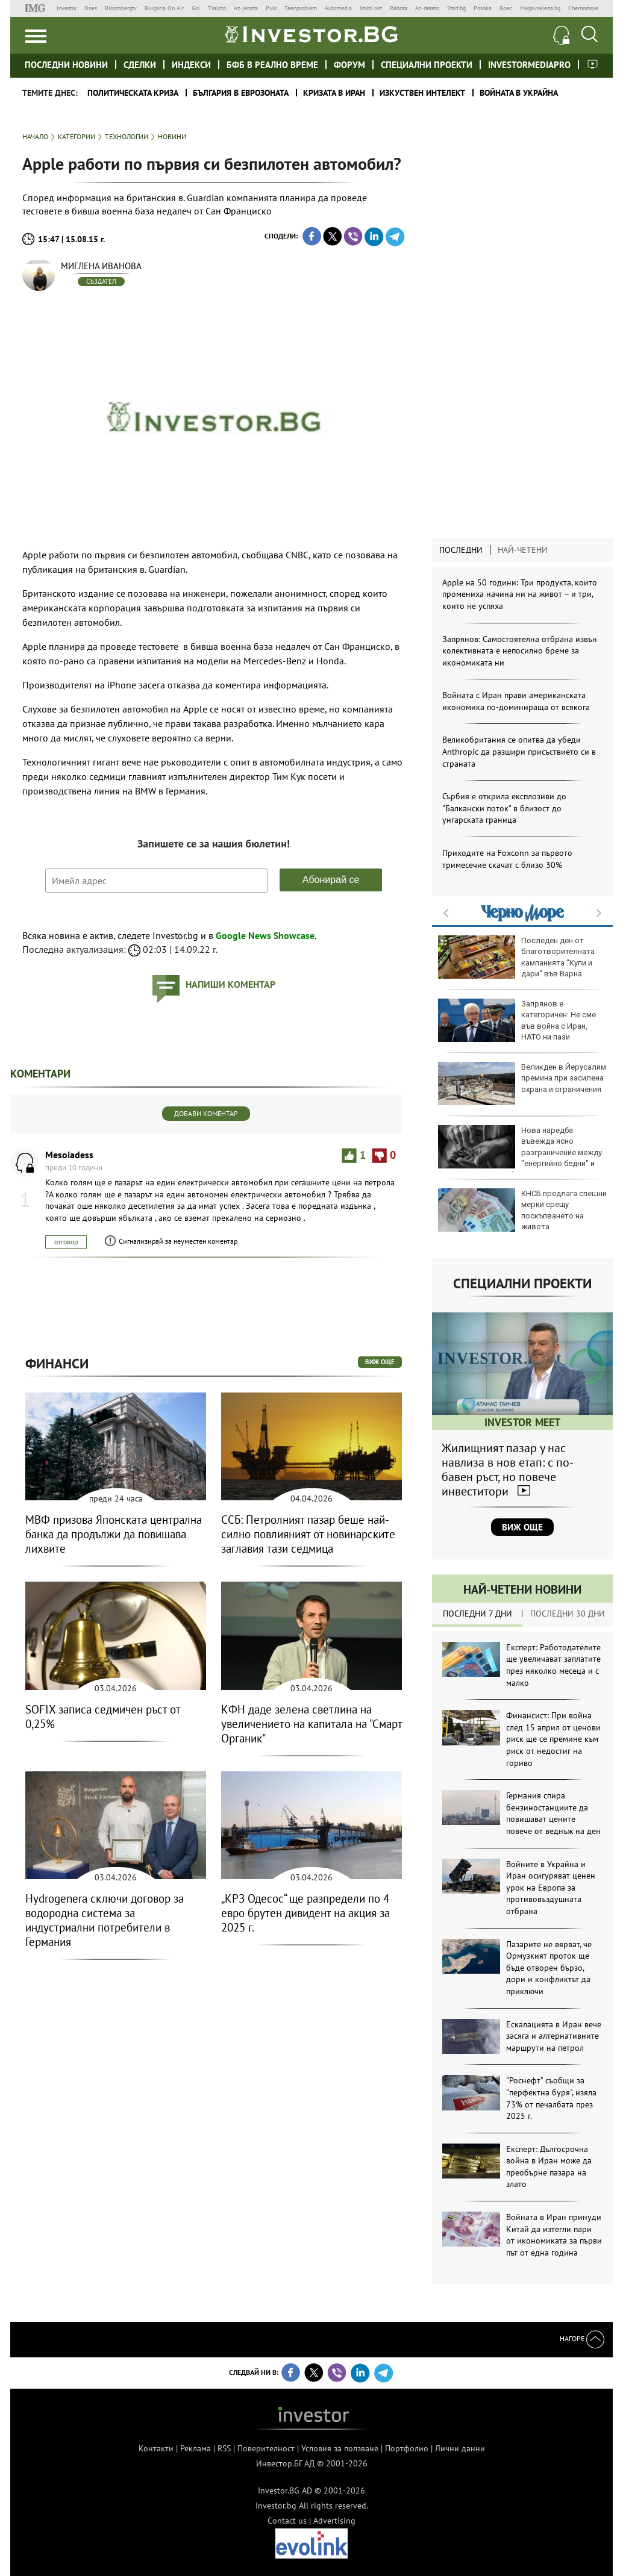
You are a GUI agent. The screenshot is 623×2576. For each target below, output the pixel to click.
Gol (196, 8)
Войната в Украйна (519, 93)
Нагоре (582, 2338)
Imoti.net (371, 8)
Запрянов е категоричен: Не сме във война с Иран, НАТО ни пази (517, 1020)
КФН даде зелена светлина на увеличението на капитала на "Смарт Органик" (311, 1723)
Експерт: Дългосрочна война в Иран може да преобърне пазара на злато (549, 2167)
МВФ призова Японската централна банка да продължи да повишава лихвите (113, 1534)
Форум (349, 64)
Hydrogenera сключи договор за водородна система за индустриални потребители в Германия (104, 1920)
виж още (380, 1362)
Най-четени (523, 550)
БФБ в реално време (272, 64)
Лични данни (460, 2448)
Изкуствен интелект (422, 93)
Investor (67, 8)
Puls (271, 8)
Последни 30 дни (567, 1613)
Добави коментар (206, 1113)
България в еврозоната (241, 93)
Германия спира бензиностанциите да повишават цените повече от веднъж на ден (553, 1813)
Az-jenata (246, 8)
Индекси (191, 64)
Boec (505, 8)
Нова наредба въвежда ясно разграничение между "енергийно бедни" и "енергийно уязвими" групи (520, 1152)
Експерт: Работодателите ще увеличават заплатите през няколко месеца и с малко (553, 1665)
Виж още (522, 1527)
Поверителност (266, 2448)
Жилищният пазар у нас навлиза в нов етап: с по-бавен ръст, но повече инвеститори (508, 1469)
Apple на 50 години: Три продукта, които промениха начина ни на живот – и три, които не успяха (519, 594)
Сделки (140, 64)
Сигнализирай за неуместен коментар (178, 1241)
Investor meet (592, 64)
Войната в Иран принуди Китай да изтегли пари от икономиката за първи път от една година (554, 2235)
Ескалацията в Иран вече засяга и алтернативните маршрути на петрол (553, 2036)
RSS (224, 2448)
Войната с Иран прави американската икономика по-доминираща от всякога (516, 701)
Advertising (334, 2520)
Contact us (287, 2520)
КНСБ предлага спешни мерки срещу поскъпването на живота (522, 1210)
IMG (37, 8)
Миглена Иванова (101, 266)
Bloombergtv (121, 8)
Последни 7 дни (477, 1613)
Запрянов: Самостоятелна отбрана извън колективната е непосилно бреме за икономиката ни (519, 651)
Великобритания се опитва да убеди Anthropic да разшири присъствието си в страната (519, 751)
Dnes (90, 8)
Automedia (338, 8)
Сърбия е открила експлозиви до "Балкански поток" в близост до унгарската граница (504, 808)
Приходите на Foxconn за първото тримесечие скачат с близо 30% (507, 858)
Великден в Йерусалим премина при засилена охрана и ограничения (522, 1083)
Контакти (156, 2448)
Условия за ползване (339, 2448)
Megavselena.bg (540, 8)
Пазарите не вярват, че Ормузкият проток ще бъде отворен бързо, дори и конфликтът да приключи (549, 1968)
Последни (461, 550)
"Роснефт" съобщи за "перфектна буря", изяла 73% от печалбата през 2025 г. (551, 2098)
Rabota (398, 8)
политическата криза (132, 93)
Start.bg (456, 8)
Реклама (195, 2448)
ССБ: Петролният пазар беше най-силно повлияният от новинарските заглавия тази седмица (308, 1534)
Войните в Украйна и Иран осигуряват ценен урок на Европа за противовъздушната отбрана (550, 1887)
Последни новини (66, 64)
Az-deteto (427, 8)
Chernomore (583, 8)
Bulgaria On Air (164, 8)
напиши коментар (230, 984)
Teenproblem (300, 8)
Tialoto (217, 8)
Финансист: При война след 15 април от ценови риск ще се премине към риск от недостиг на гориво (553, 1739)
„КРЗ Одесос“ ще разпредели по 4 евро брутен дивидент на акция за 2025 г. (305, 1913)
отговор (66, 1241)
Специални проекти (426, 64)
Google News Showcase (265, 935)
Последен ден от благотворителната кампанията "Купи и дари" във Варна (516, 957)
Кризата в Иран (334, 93)
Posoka (483, 8)
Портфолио (406, 2448)
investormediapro (529, 64)
